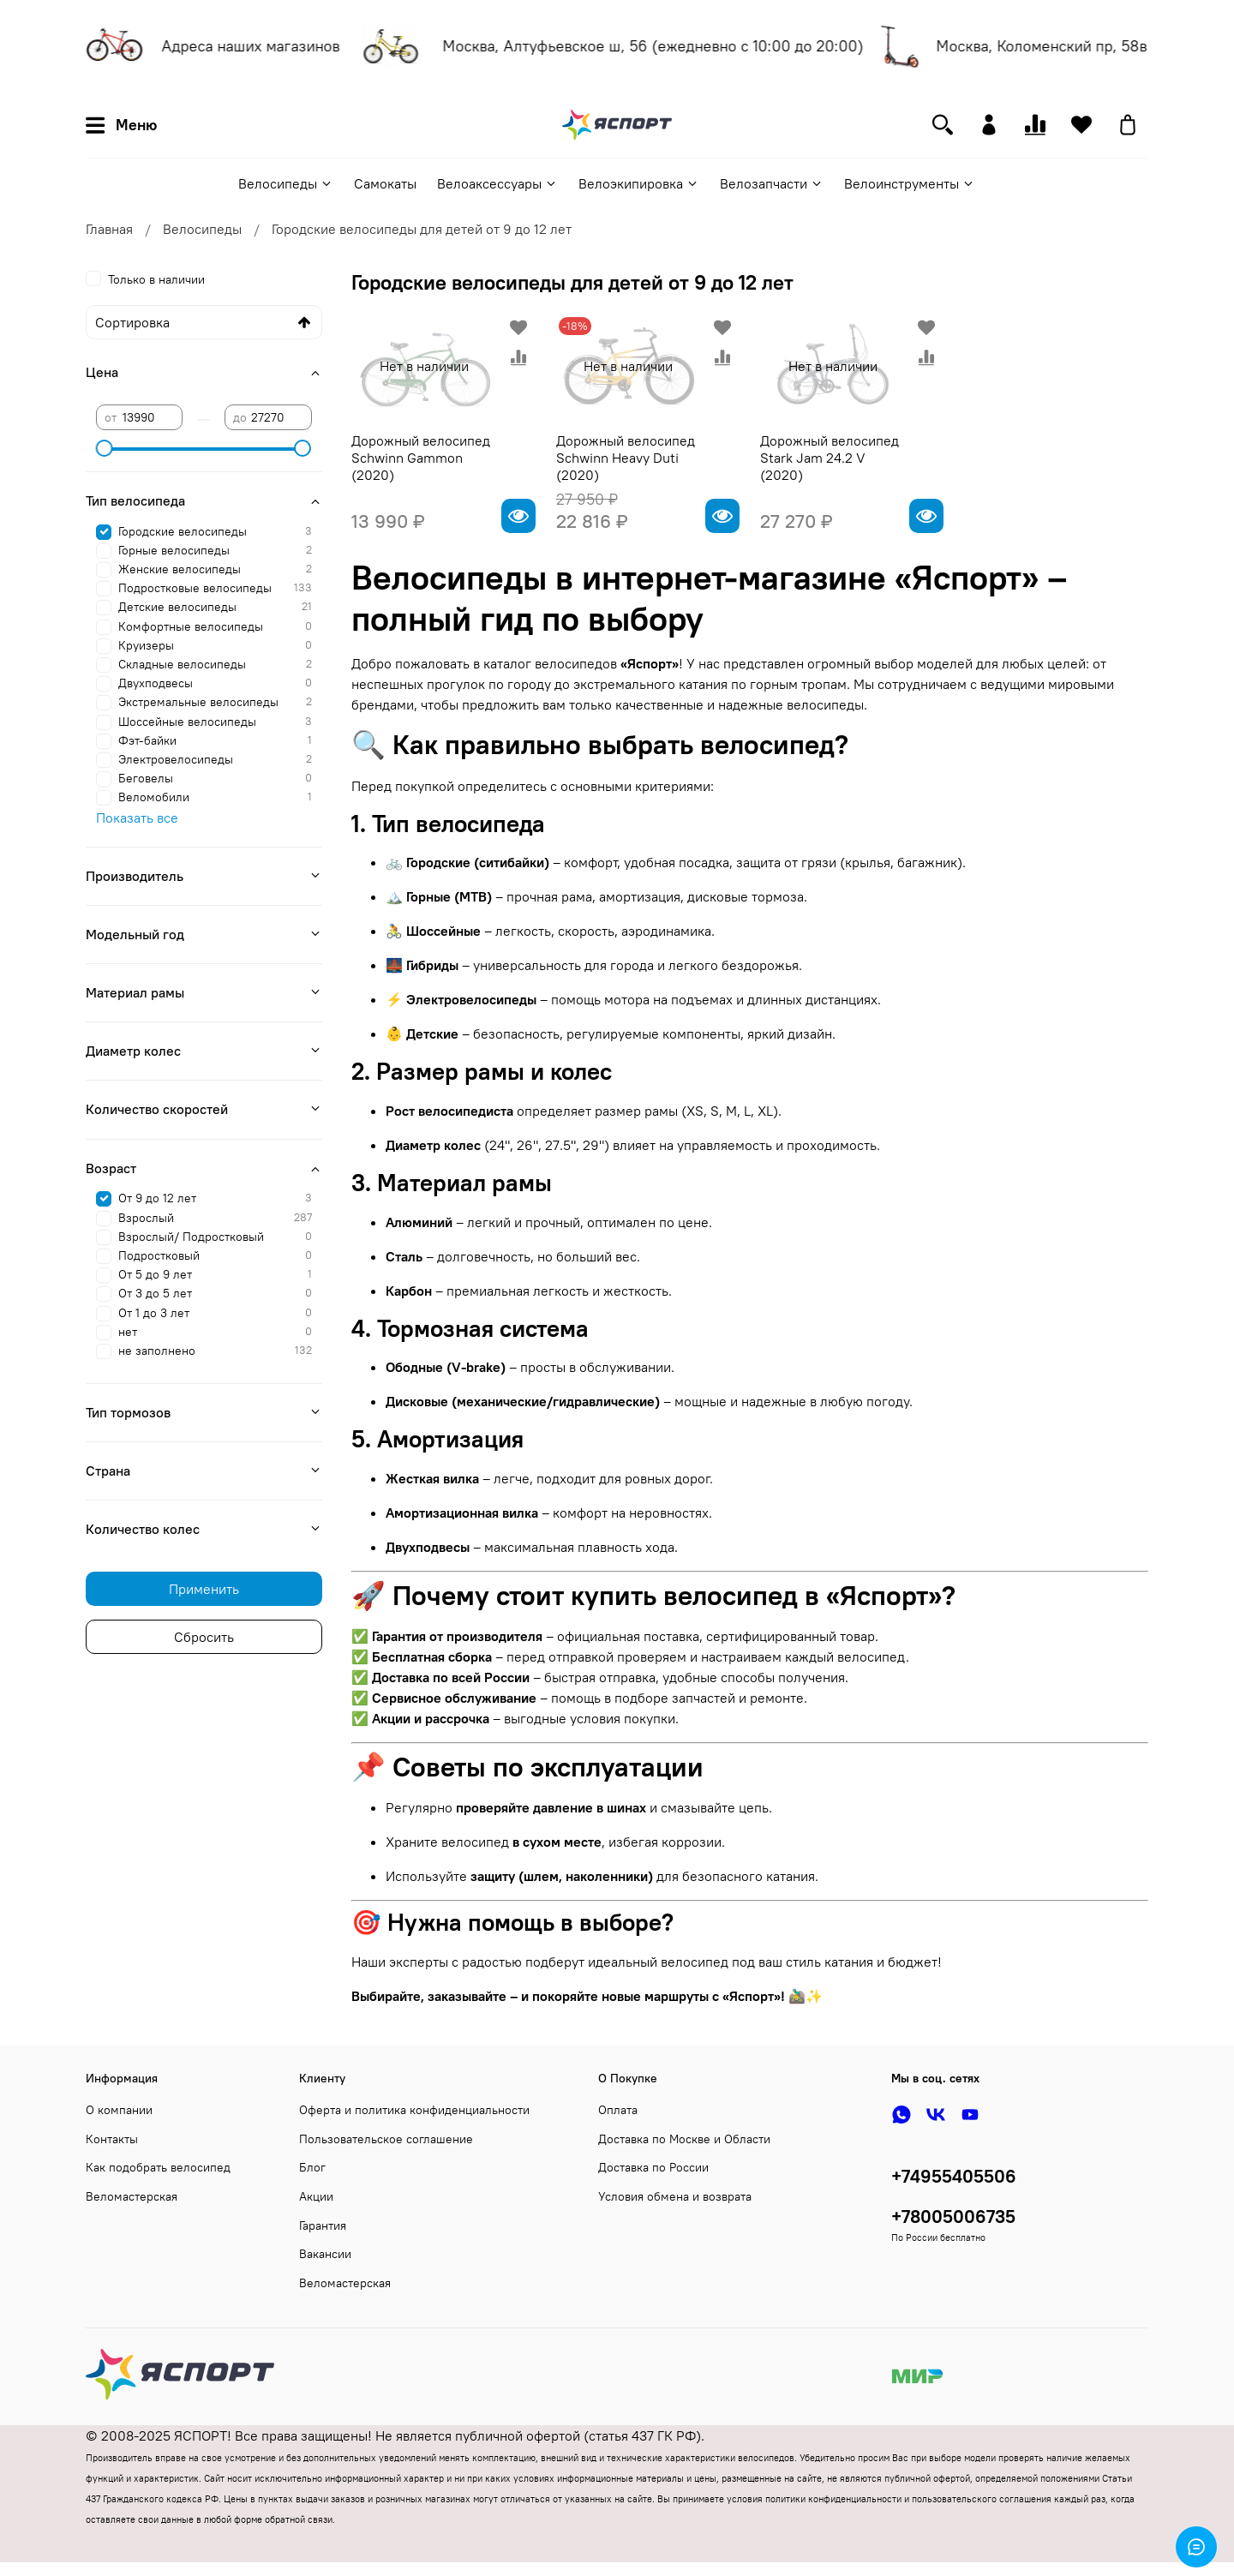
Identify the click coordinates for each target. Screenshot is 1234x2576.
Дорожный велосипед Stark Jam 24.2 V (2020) (829, 457)
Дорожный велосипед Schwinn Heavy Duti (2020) (625, 457)
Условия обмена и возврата (675, 2196)
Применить (204, 1588)
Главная (109, 228)
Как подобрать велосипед (158, 2167)
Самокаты (385, 183)
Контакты (112, 2139)
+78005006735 (953, 2216)
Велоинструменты (909, 183)
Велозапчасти (772, 183)
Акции (316, 2196)
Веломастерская (131, 2196)
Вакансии (325, 2253)
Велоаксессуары (497, 183)
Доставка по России (653, 2167)
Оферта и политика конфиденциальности (414, 2110)
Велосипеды (285, 183)
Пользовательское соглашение (386, 2139)
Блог (312, 2167)
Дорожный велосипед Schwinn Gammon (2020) (420, 457)
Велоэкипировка (638, 183)
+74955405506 (953, 2176)
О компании (119, 2110)
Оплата (618, 2110)
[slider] (104, 448)
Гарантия (322, 2225)
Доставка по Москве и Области (684, 2139)
